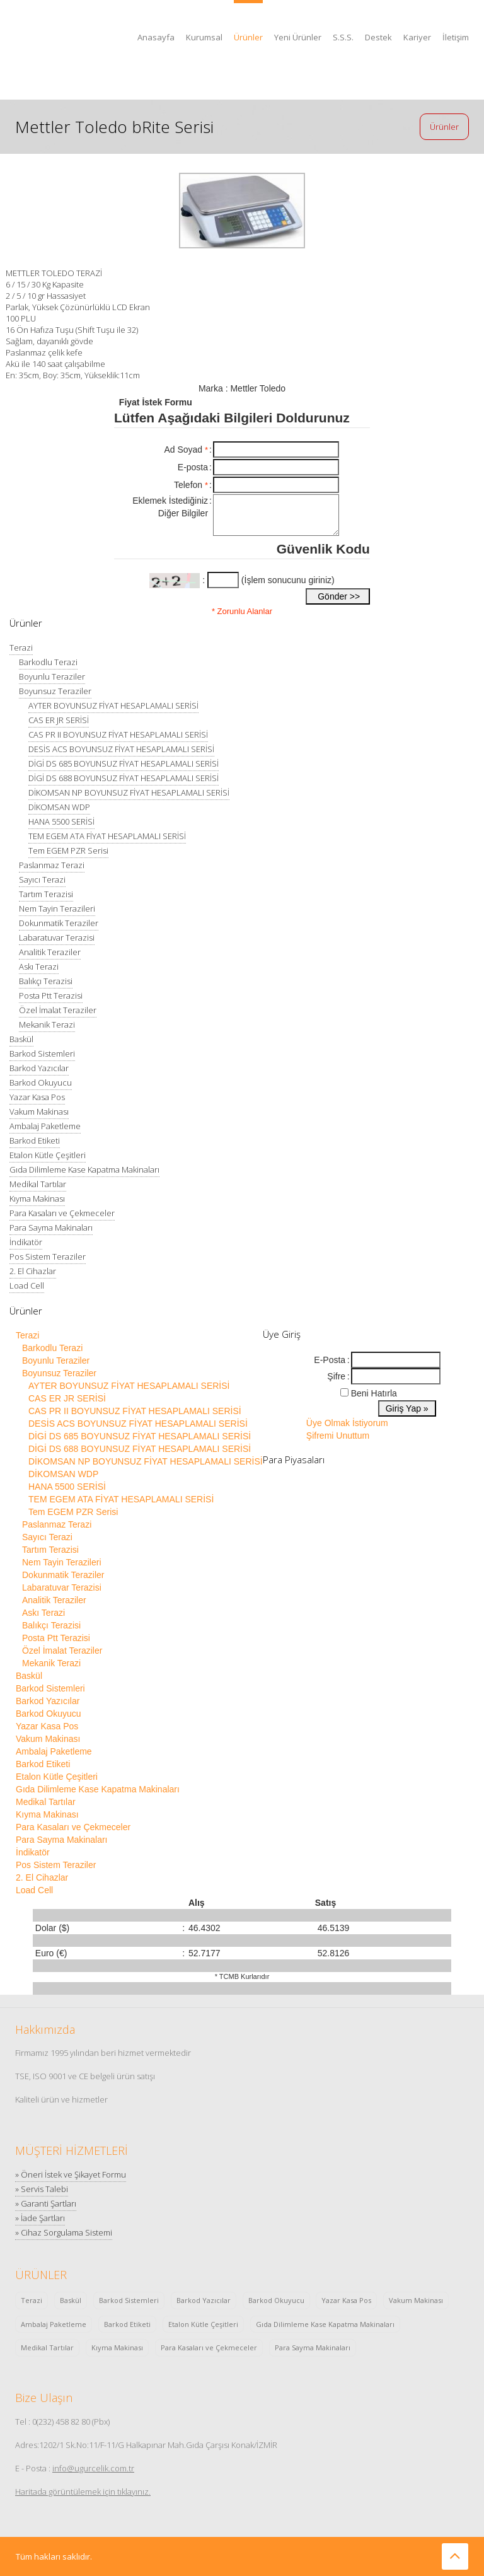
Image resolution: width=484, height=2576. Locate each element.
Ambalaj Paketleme (45, 1126)
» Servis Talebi (41, 2189)
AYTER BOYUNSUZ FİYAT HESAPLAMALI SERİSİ (113, 705)
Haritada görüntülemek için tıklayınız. (83, 2491)
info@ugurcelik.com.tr (93, 2468)
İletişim (455, 37)
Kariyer (417, 37)
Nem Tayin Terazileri (57, 908)
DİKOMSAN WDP (59, 807)
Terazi (21, 647)
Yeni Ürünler (297, 37)
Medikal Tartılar (37, 1184)
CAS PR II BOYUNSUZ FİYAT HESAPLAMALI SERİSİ (118, 734)
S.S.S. (343, 37)
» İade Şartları (40, 2218)
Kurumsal (204, 37)
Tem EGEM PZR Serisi (68, 850)
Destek (378, 37)
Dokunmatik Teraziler (58, 923)
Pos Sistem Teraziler (47, 1256)
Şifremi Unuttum (337, 1435)
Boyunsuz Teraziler (55, 691)
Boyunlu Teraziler (52, 676)
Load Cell (26, 1285)
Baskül (21, 1039)
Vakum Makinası (39, 1111)
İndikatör (25, 1242)
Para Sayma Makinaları (51, 1227)
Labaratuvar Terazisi (57, 937)
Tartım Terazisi (46, 894)
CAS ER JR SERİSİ (58, 720)
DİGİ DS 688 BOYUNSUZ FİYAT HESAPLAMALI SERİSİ (123, 778)
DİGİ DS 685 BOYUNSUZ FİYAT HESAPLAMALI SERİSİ (123, 763)
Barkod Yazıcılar (39, 1068)
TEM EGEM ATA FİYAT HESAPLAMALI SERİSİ (107, 836)
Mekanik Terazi (47, 1024)
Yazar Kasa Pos (37, 1097)
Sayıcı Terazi (42, 879)
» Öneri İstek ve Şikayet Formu (70, 2174)
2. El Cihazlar (32, 1271)
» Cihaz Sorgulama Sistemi (63, 2232)
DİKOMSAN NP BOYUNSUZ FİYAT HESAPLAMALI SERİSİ (128, 792)
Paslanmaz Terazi (51, 865)
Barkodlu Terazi (48, 662)
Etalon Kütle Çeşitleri (47, 1155)
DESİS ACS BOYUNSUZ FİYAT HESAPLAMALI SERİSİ (121, 749)
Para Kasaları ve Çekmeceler (62, 1213)
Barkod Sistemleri (42, 1053)
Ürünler (248, 37)
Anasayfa (156, 37)
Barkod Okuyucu (40, 1082)
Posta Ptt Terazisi (51, 995)
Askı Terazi (39, 966)
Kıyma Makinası (37, 1198)
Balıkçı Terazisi (45, 981)
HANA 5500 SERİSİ (61, 821)
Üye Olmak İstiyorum (347, 1423)
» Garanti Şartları (45, 2203)
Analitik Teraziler (50, 952)
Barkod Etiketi (34, 1140)
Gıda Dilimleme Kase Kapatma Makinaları (84, 1169)
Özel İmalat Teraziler (57, 1010)
